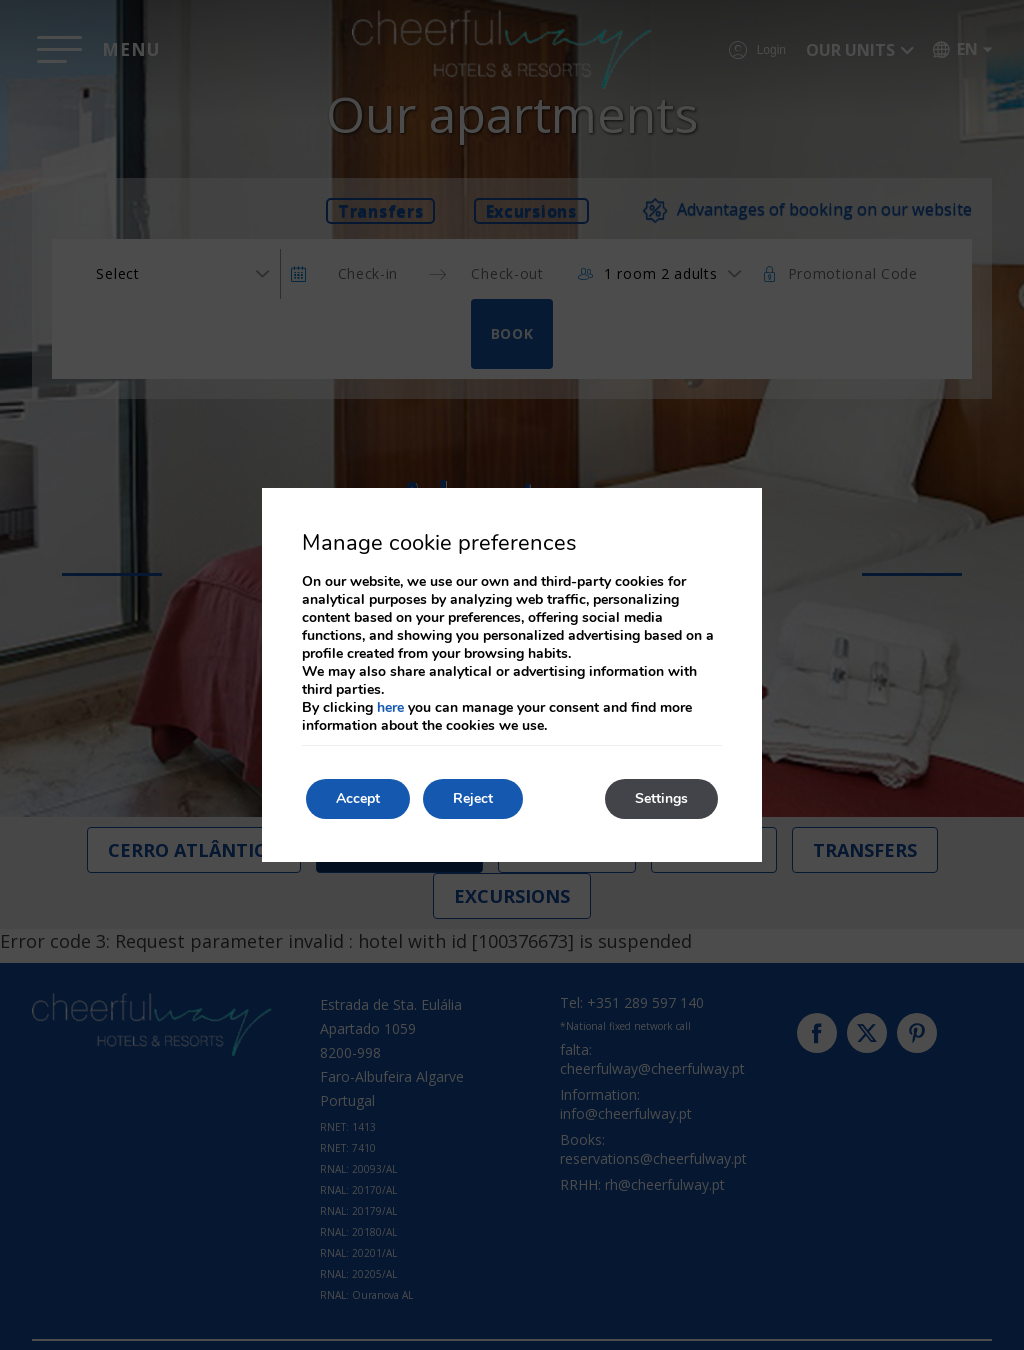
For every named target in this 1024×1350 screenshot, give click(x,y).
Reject (473, 798)
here (390, 707)
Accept (358, 798)
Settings (661, 798)
